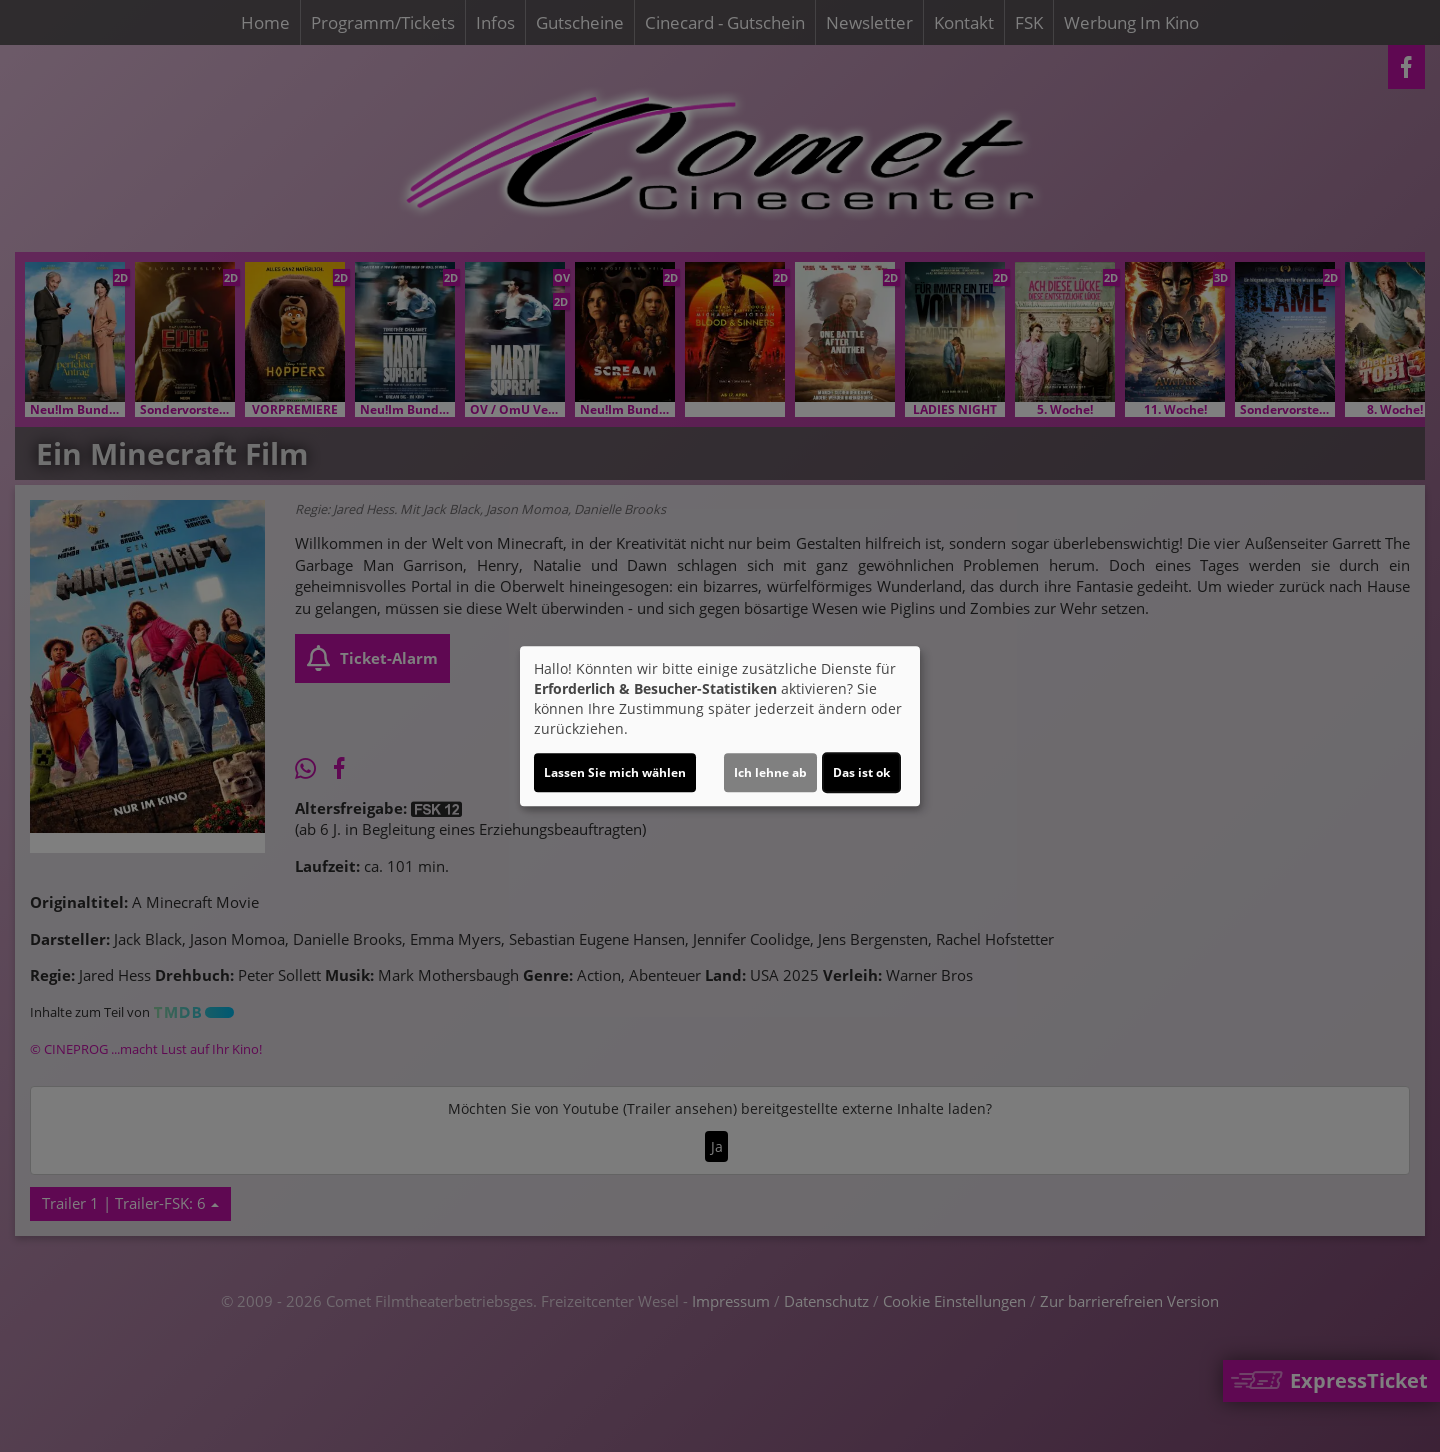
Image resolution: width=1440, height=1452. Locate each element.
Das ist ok (861, 772)
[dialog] (720, 726)
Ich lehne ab (770, 772)
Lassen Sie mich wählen (615, 772)
